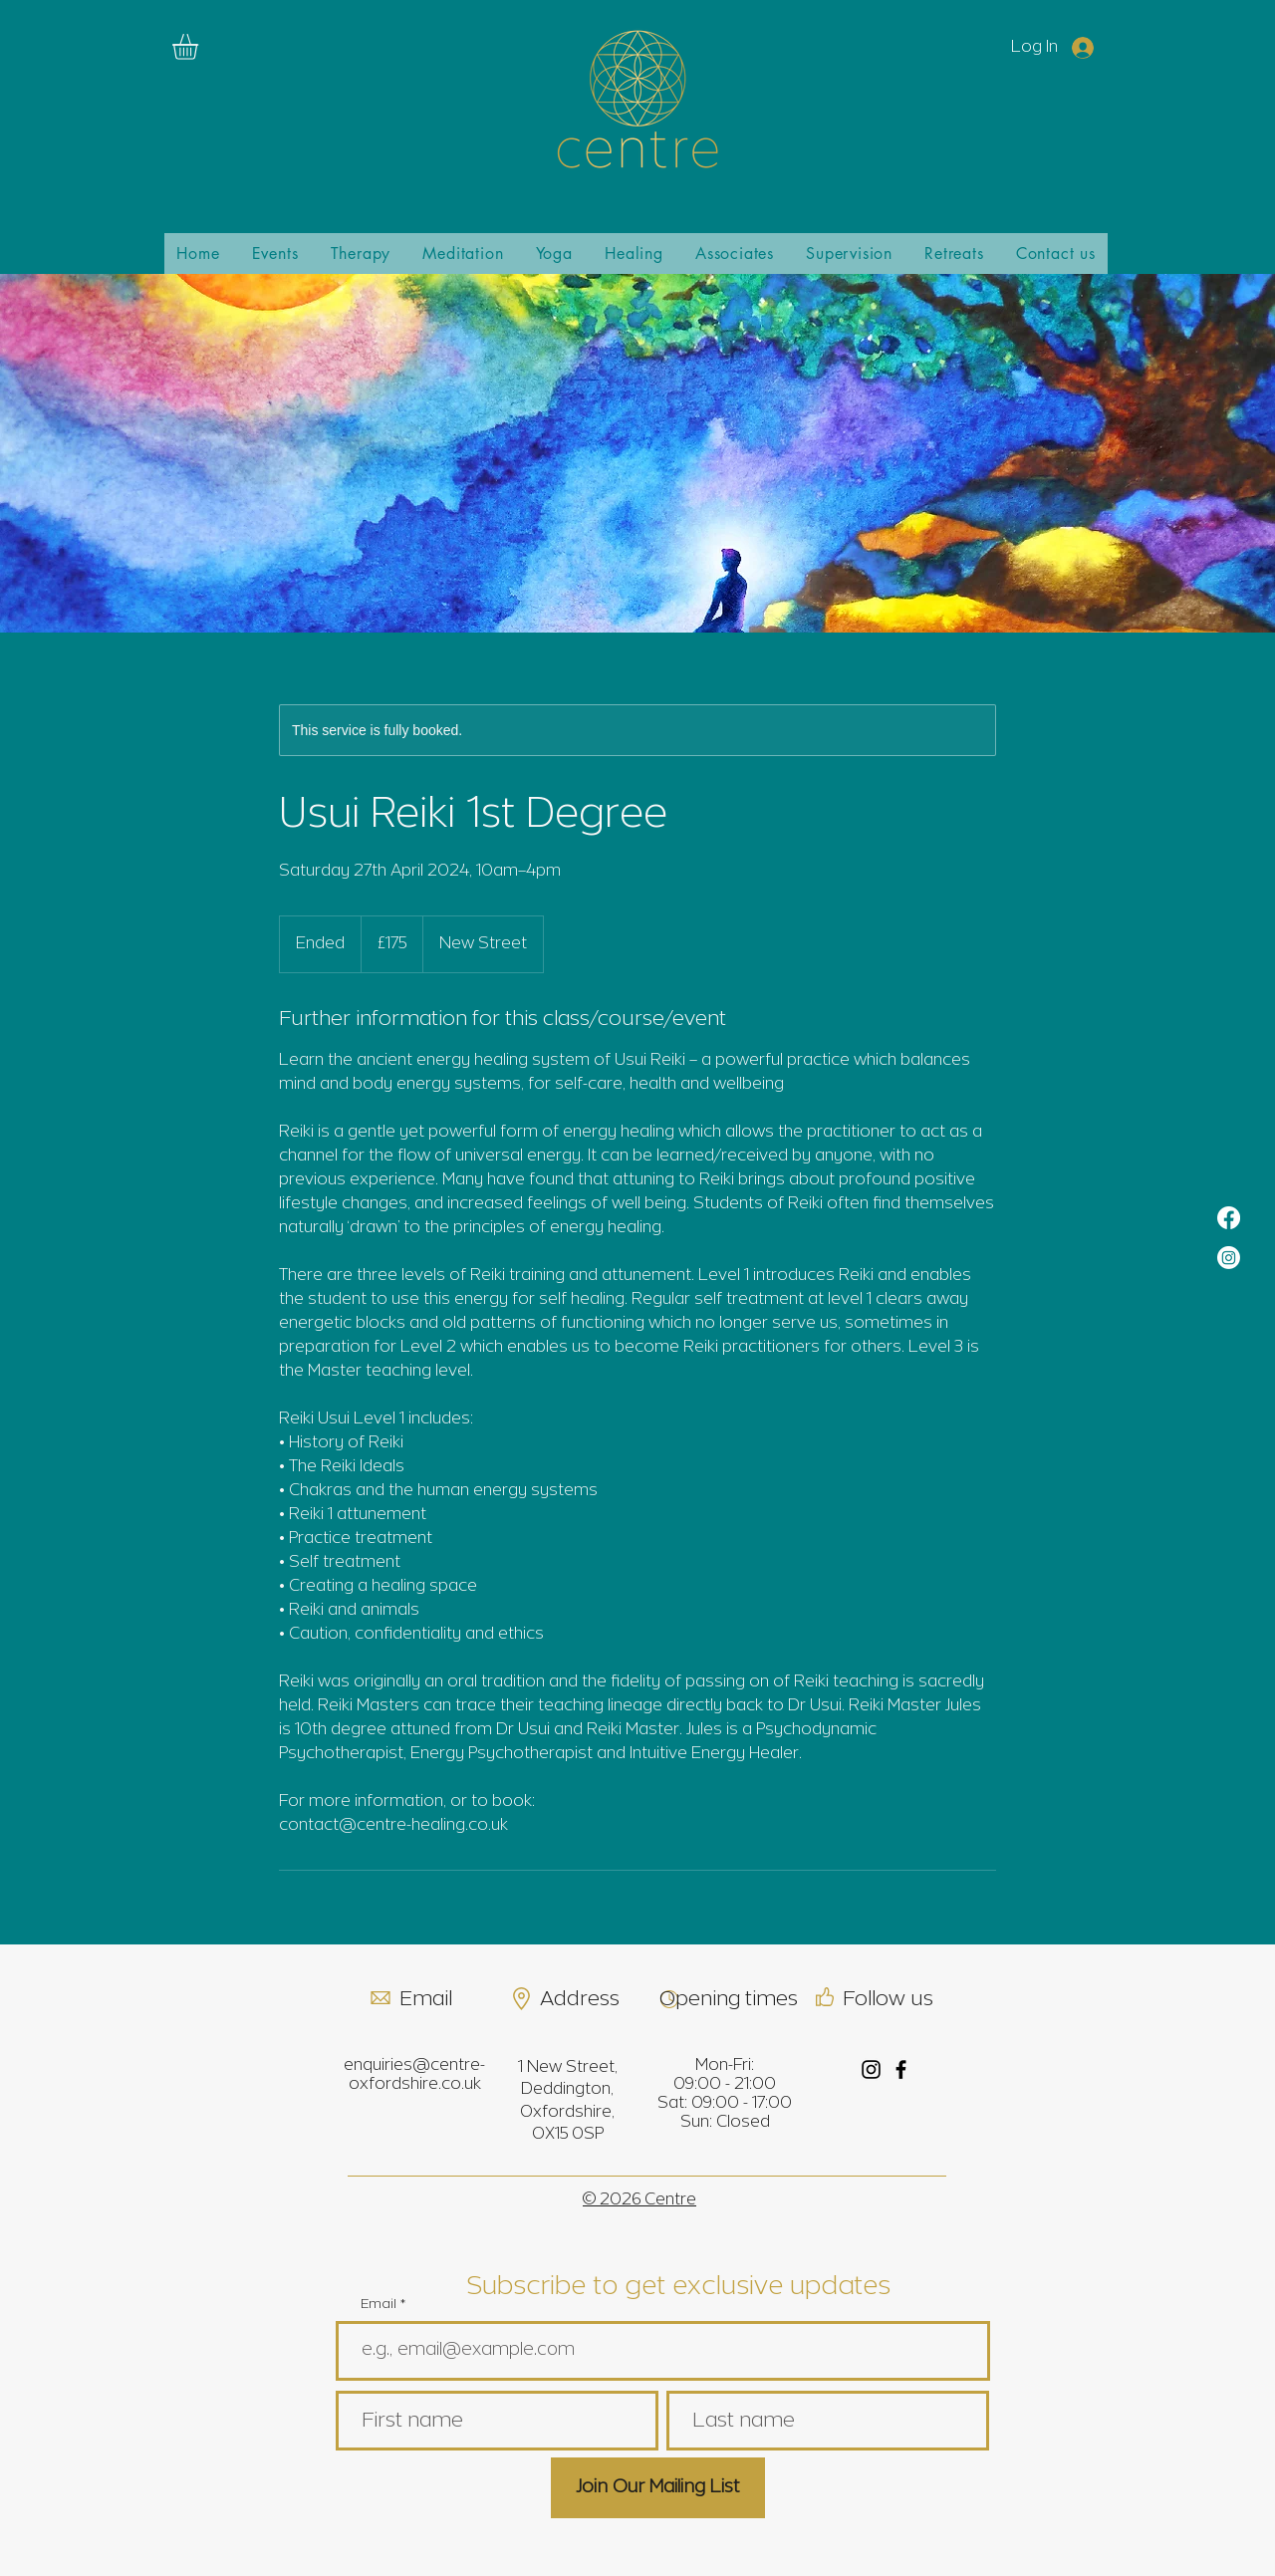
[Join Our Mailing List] (658, 2487)
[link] (200, 47)
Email (378, 2304)
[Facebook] (1228, 1217)
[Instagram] (1228, 1257)
